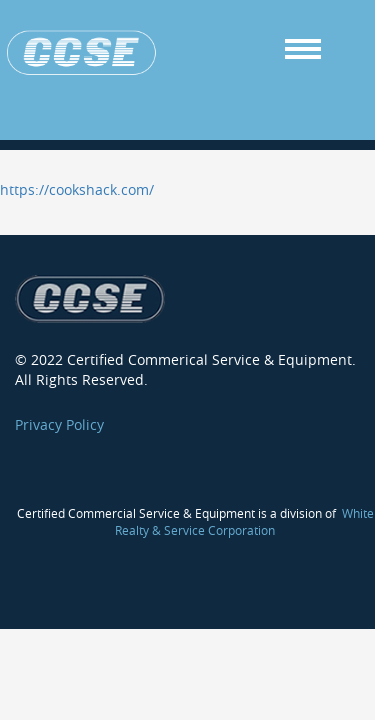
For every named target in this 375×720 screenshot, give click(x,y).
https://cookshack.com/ (77, 179)
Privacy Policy (59, 414)
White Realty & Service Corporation (244, 511)
